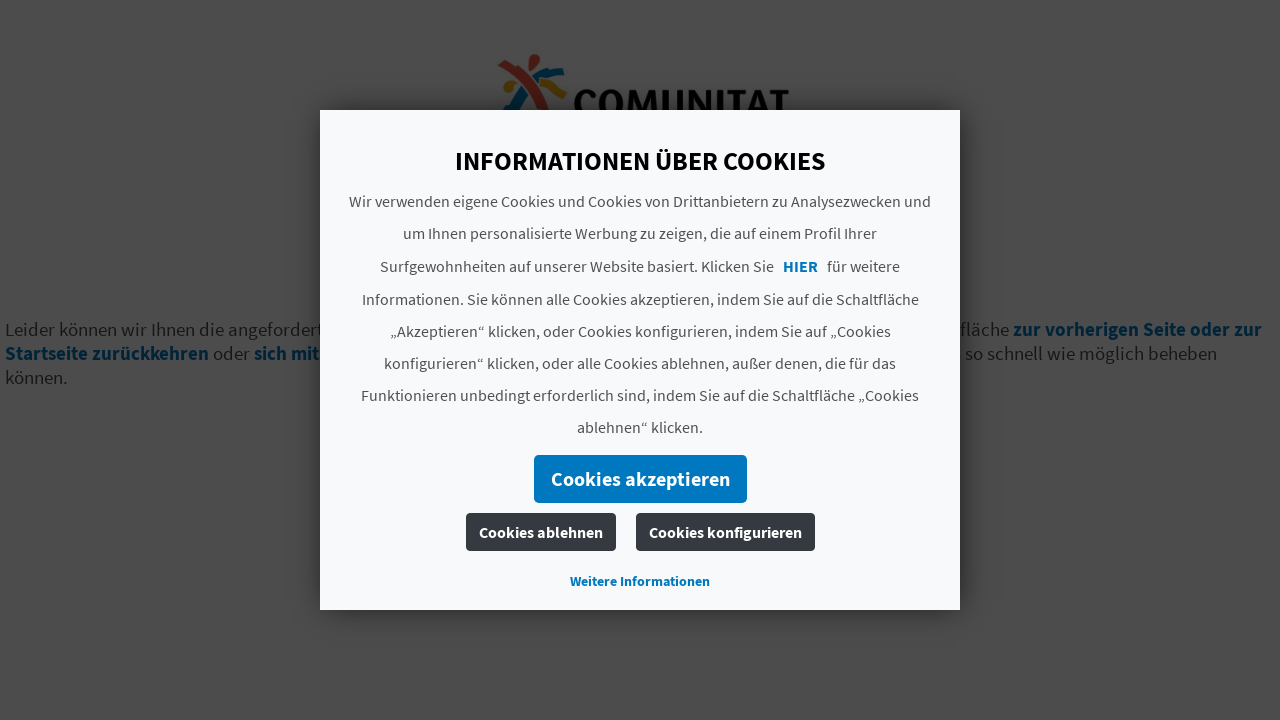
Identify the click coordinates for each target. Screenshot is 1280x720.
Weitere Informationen (640, 581)
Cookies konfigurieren (725, 532)
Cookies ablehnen (541, 532)
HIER (800, 266)
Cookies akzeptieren (640, 478)
